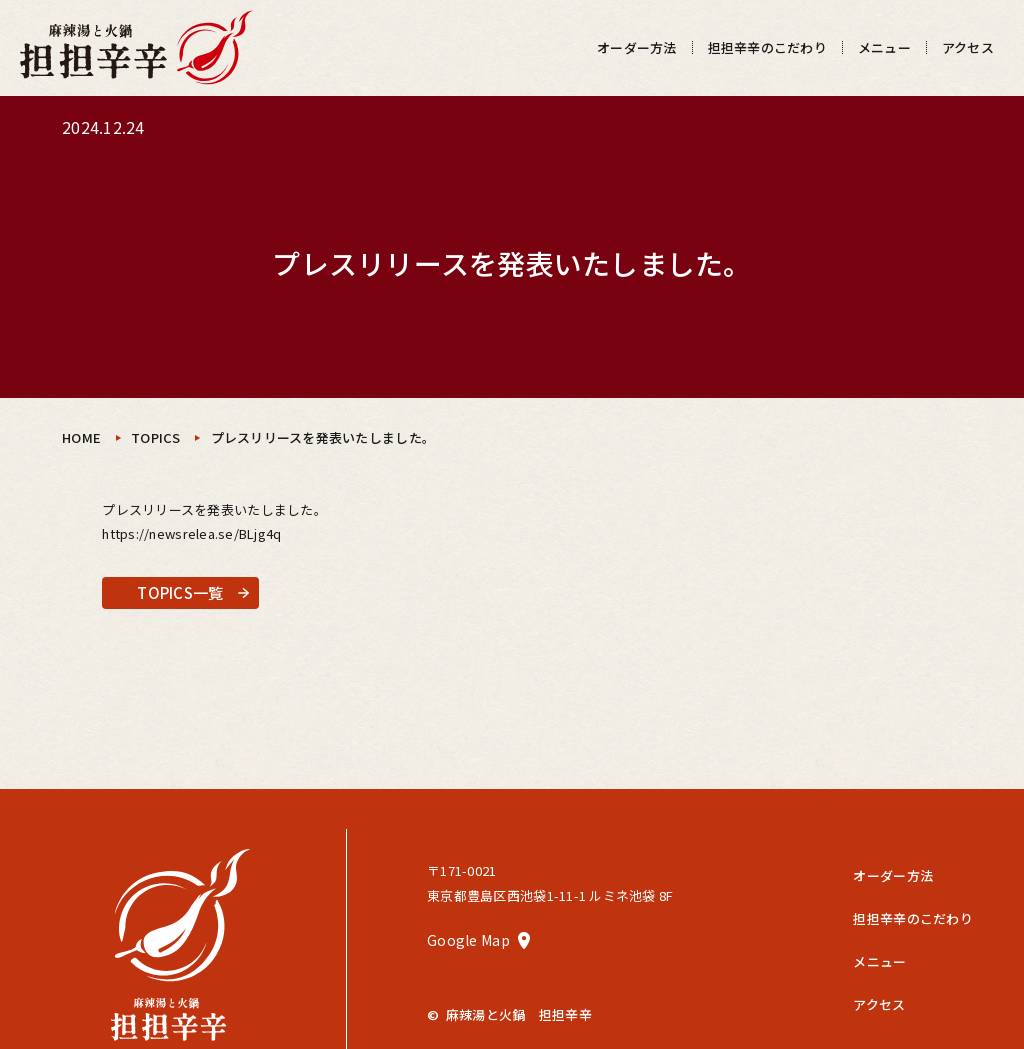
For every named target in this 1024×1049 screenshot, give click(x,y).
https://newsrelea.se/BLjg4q (191, 533)
